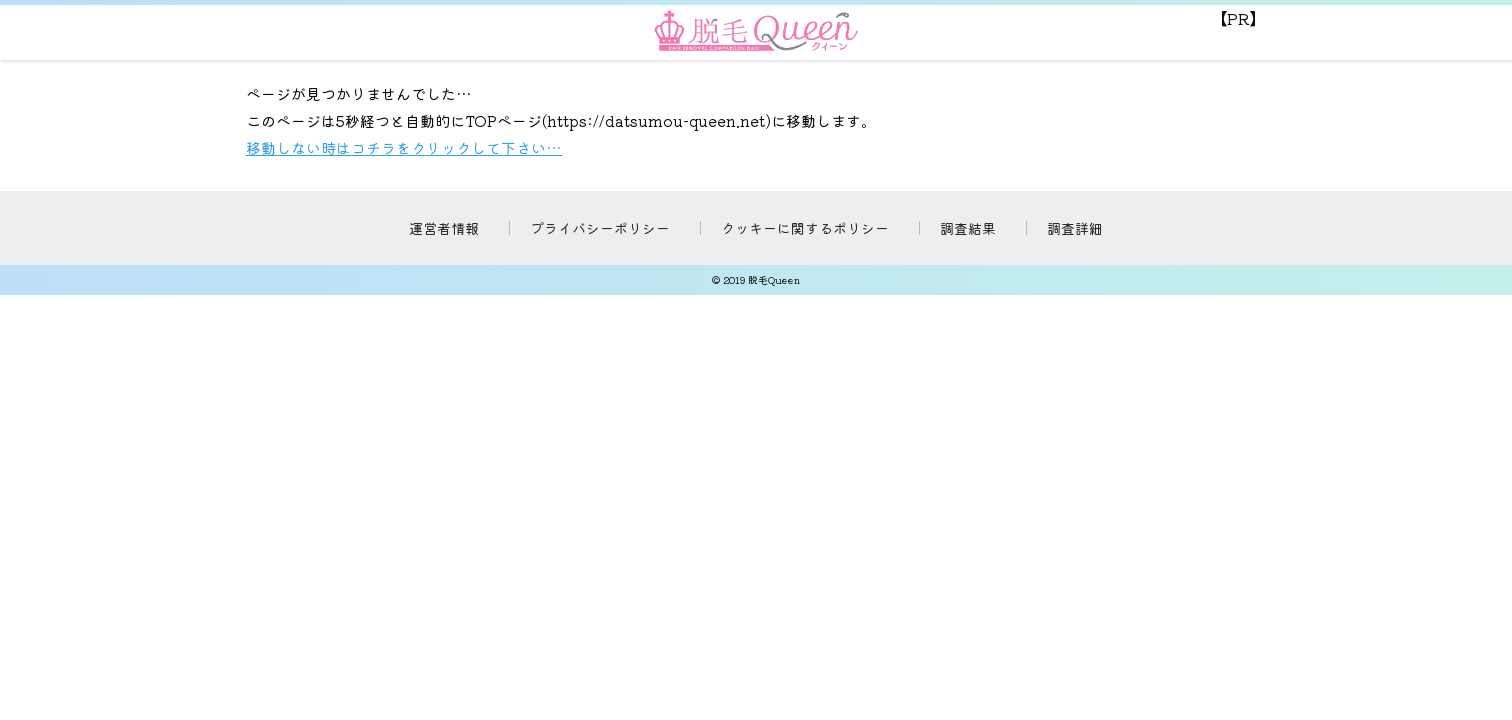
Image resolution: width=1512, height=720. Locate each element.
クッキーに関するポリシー (805, 228)
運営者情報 (444, 228)
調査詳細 (1075, 228)
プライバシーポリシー (600, 228)
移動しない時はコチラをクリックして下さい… (404, 147)
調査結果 (968, 228)
